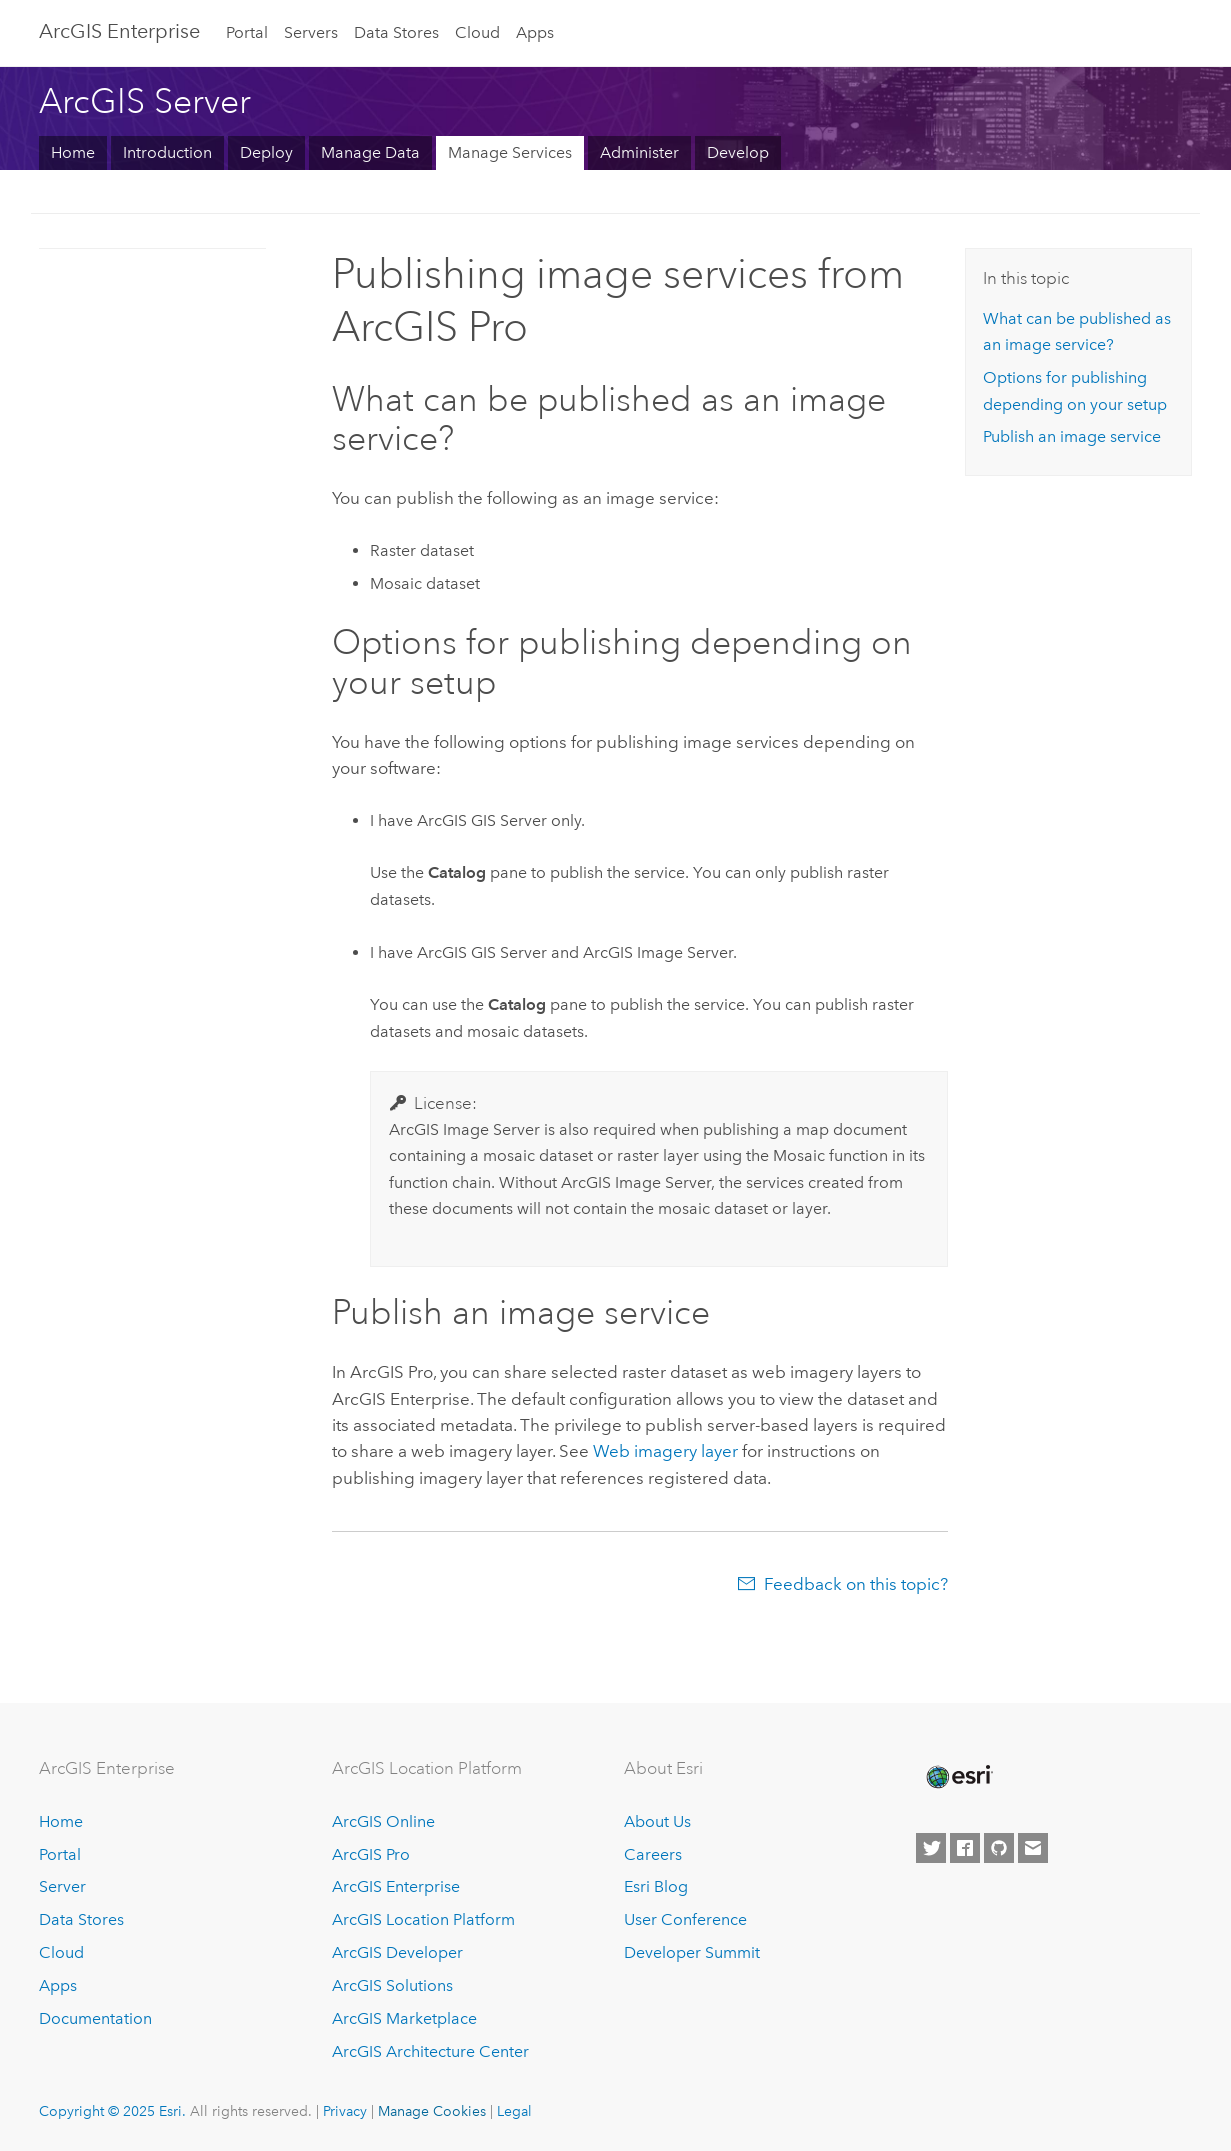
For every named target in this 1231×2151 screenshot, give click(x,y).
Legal (514, 2111)
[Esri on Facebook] (965, 1848)
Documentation (95, 2018)
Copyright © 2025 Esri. (112, 2111)
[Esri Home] (958, 1777)
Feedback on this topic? (856, 1584)
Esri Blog (656, 1886)
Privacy (345, 2111)
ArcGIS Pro (371, 1854)
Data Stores (396, 32)
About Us (657, 1821)
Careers (653, 1854)
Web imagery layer (665, 1451)
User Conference (685, 1919)
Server (62, 1886)
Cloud (477, 32)
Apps (535, 32)
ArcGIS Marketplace (404, 2018)
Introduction (167, 152)
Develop (738, 152)
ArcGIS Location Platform (423, 1919)
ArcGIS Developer (397, 1952)
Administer (639, 152)
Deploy (266, 152)
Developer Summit (692, 1952)
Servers (311, 32)
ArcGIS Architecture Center (430, 2051)
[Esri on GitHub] (999, 1848)
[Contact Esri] (1033, 1848)
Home (73, 152)
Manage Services (510, 152)
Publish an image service (1072, 436)
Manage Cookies (432, 2111)
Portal (247, 32)
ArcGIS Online (383, 1821)
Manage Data (370, 152)
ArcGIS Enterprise (119, 31)
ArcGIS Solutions (392, 1985)
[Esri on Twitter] (931, 1848)
